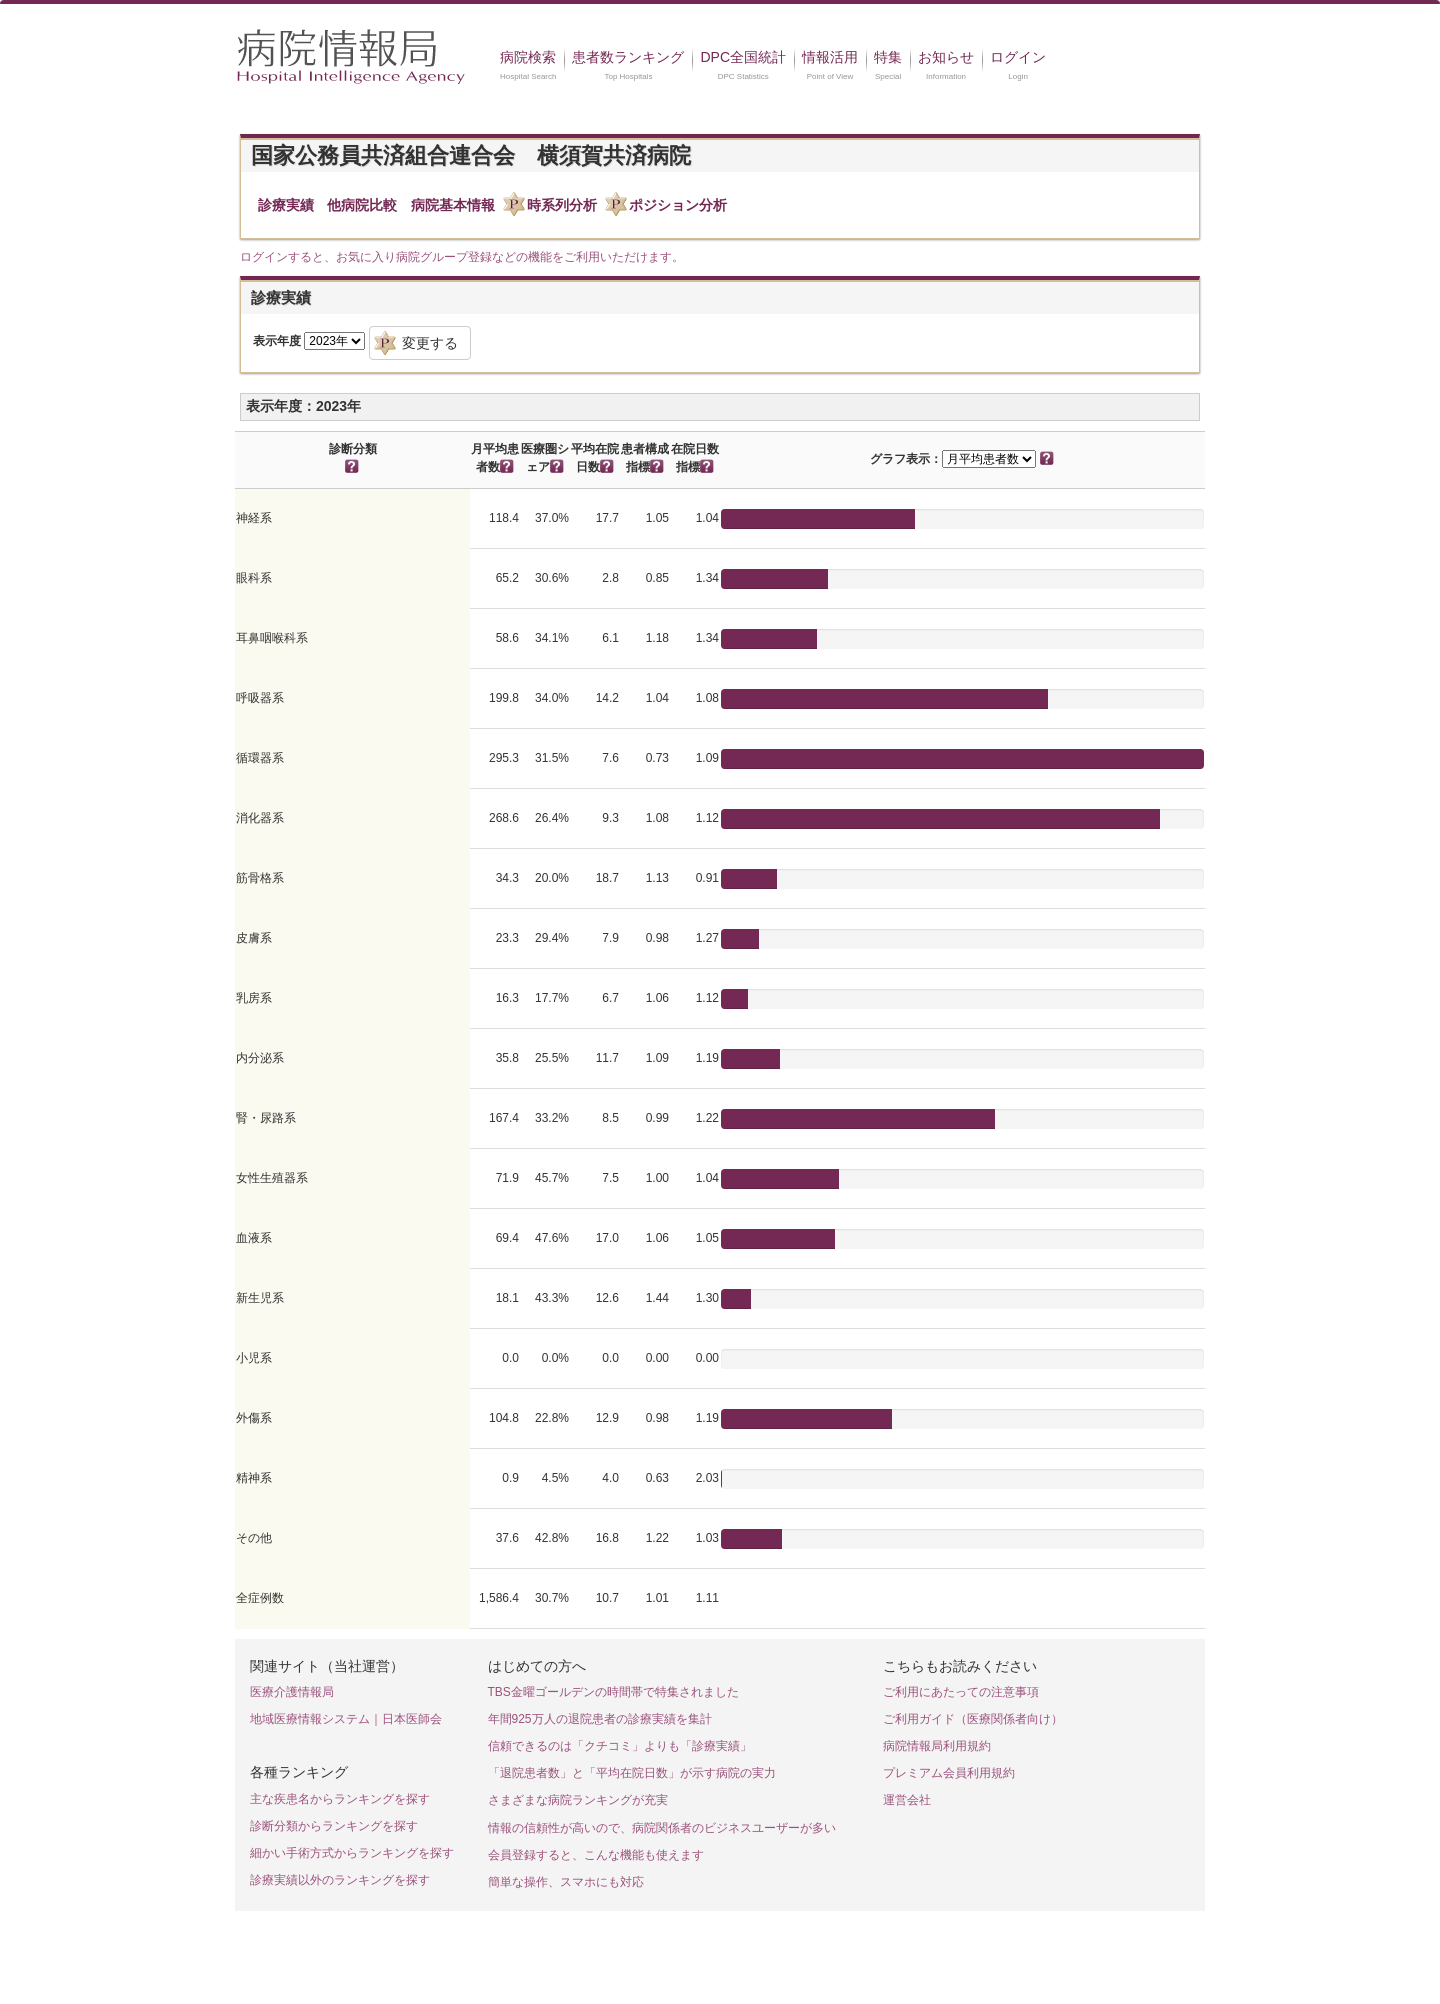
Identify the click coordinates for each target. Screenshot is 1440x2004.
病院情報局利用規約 (937, 1746)
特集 (888, 57)
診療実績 (286, 205)
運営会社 (907, 1800)
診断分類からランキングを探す (334, 1826)
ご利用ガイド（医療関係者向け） (973, 1719)
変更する (430, 343)
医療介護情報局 (292, 1692)
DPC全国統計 (743, 57)
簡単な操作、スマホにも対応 (566, 1882)
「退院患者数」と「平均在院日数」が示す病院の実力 (632, 1773)
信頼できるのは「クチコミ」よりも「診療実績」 (620, 1746)
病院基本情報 (453, 205)
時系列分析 (562, 205)
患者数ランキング (628, 57)
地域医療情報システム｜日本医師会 (346, 1719)
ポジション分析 (678, 205)
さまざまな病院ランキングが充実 (578, 1800)
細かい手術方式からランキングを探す (352, 1853)
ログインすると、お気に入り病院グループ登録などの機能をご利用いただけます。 (462, 257)
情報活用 (830, 57)
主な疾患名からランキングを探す (340, 1799)
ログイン (1018, 57)
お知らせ (946, 57)
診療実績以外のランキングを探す (340, 1880)
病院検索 (528, 57)
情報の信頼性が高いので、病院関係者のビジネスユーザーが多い (662, 1828)
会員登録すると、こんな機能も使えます (596, 1855)
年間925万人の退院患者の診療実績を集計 (600, 1719)
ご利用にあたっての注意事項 (961, 1692)
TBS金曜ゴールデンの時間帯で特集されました (613, 1692)
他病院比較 (362, 205)
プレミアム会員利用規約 (949, 1773)
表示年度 (277, 341)
